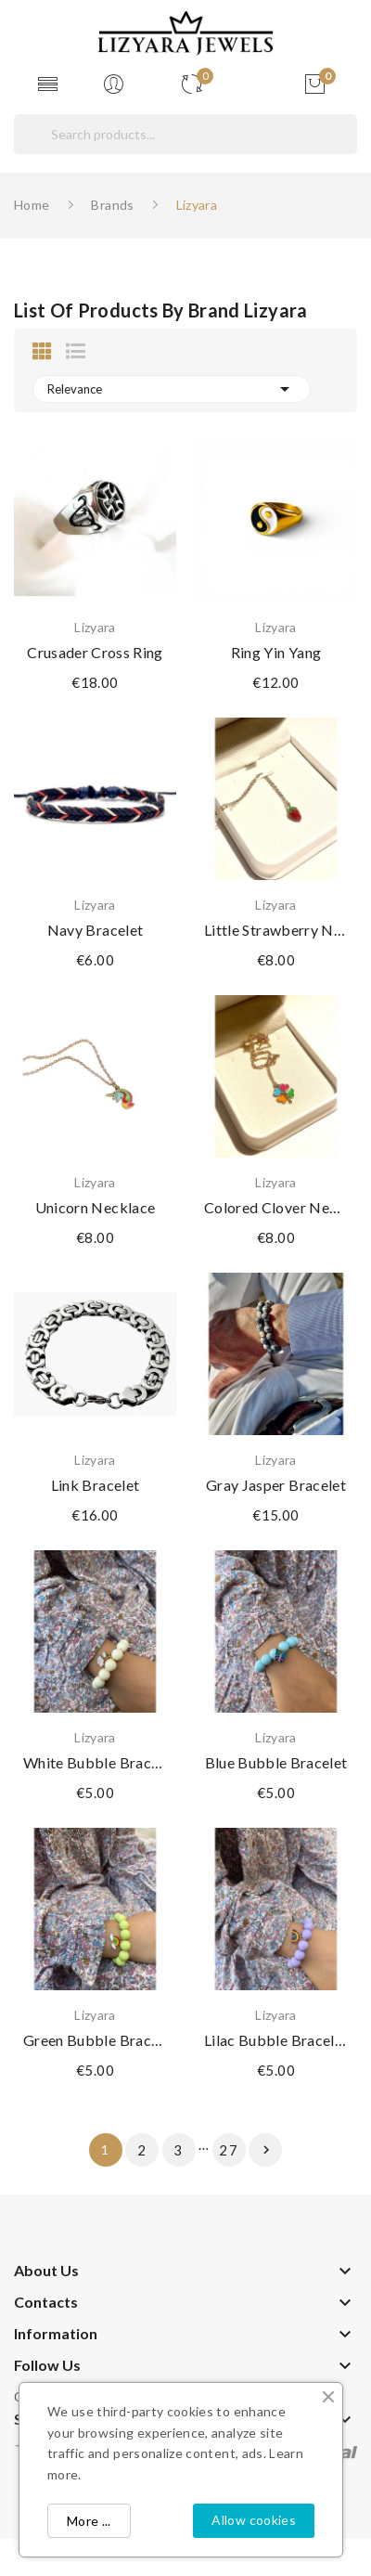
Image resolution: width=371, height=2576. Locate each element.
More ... (89, 2521)
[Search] (185, 134)
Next (266, 2150)
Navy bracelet (95, 929)
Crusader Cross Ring (95, 652)
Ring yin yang (276, 652)
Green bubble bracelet (95, 2040)
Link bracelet (95, 1485)
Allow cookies (253, 2520)
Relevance (171, 389)
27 (229, 2150)
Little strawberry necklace (276, 929)
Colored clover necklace (276, 1207)
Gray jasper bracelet (276, 1485)
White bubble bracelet (95, 1762)
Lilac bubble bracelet (276, 2040)
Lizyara (94, 627)
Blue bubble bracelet (276, 1762)
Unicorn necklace (95, 1207)
